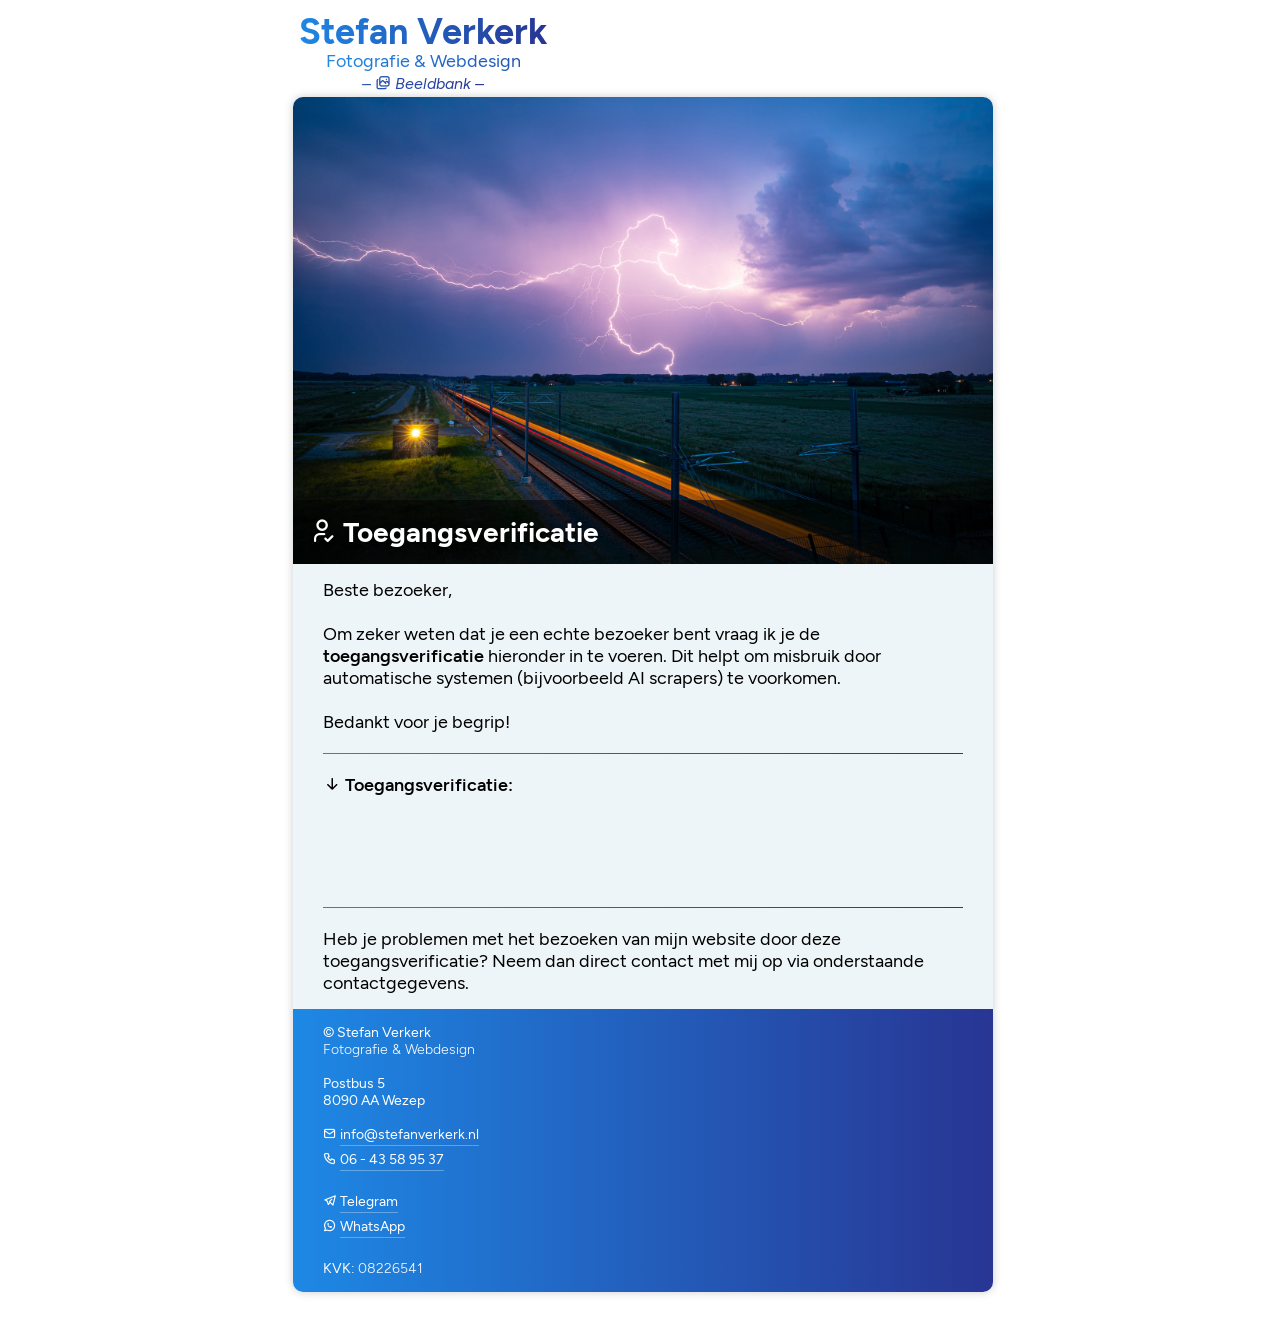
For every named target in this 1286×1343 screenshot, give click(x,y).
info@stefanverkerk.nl (409, 1134)
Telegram (369, 1201)
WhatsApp (372, 1226)
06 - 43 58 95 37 (392, 1159)
